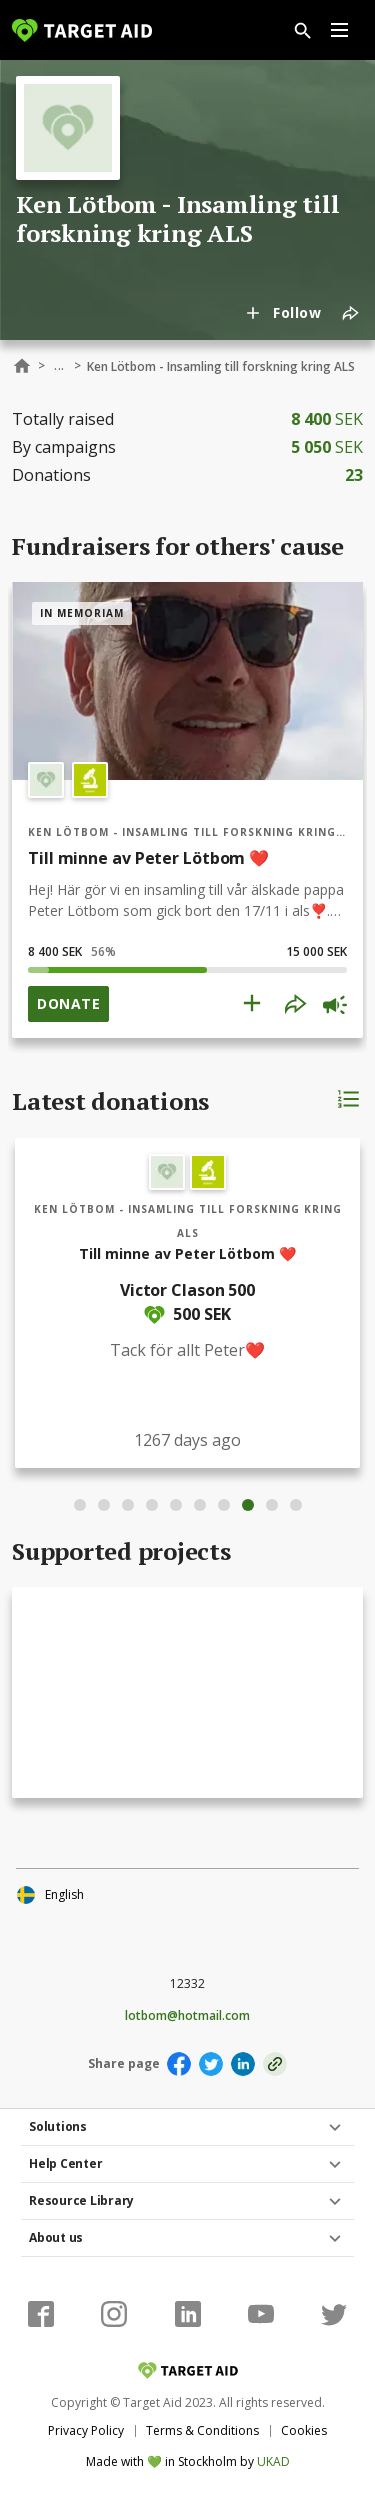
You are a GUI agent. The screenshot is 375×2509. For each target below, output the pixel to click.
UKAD (273, 2461)
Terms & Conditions (202, 2430)
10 (296, 1505)
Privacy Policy (86, 2430)
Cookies (304, 2430)
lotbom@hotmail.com (187, 2016)
